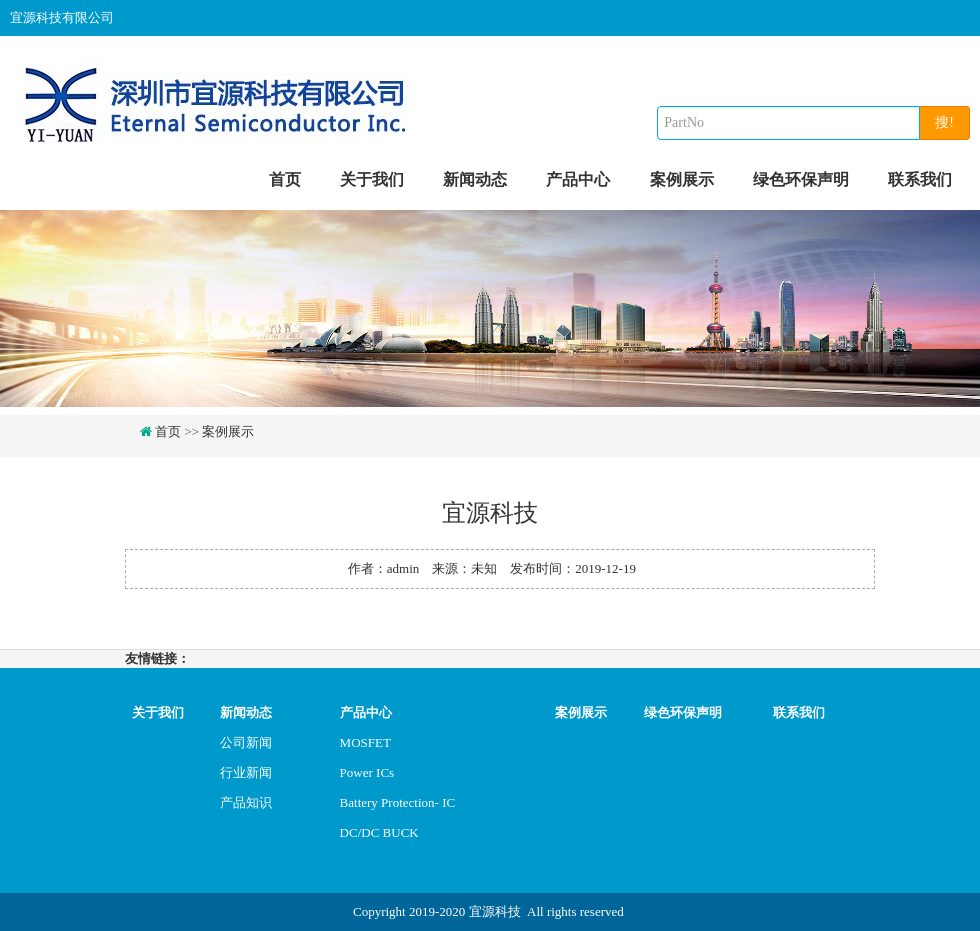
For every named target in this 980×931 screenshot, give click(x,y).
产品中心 (578, 179)
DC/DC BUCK (379, 832)
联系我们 (920, 179)
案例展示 (682, 179)
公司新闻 (246, 742)
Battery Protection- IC (398, 802)
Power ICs (367, 772)
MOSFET (365, 742)
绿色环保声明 (801, 179)
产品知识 (246, 802)
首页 (285, 179)
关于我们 (372, 179)
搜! (944, 122)
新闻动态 (475, 179)
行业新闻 (246, 772)
